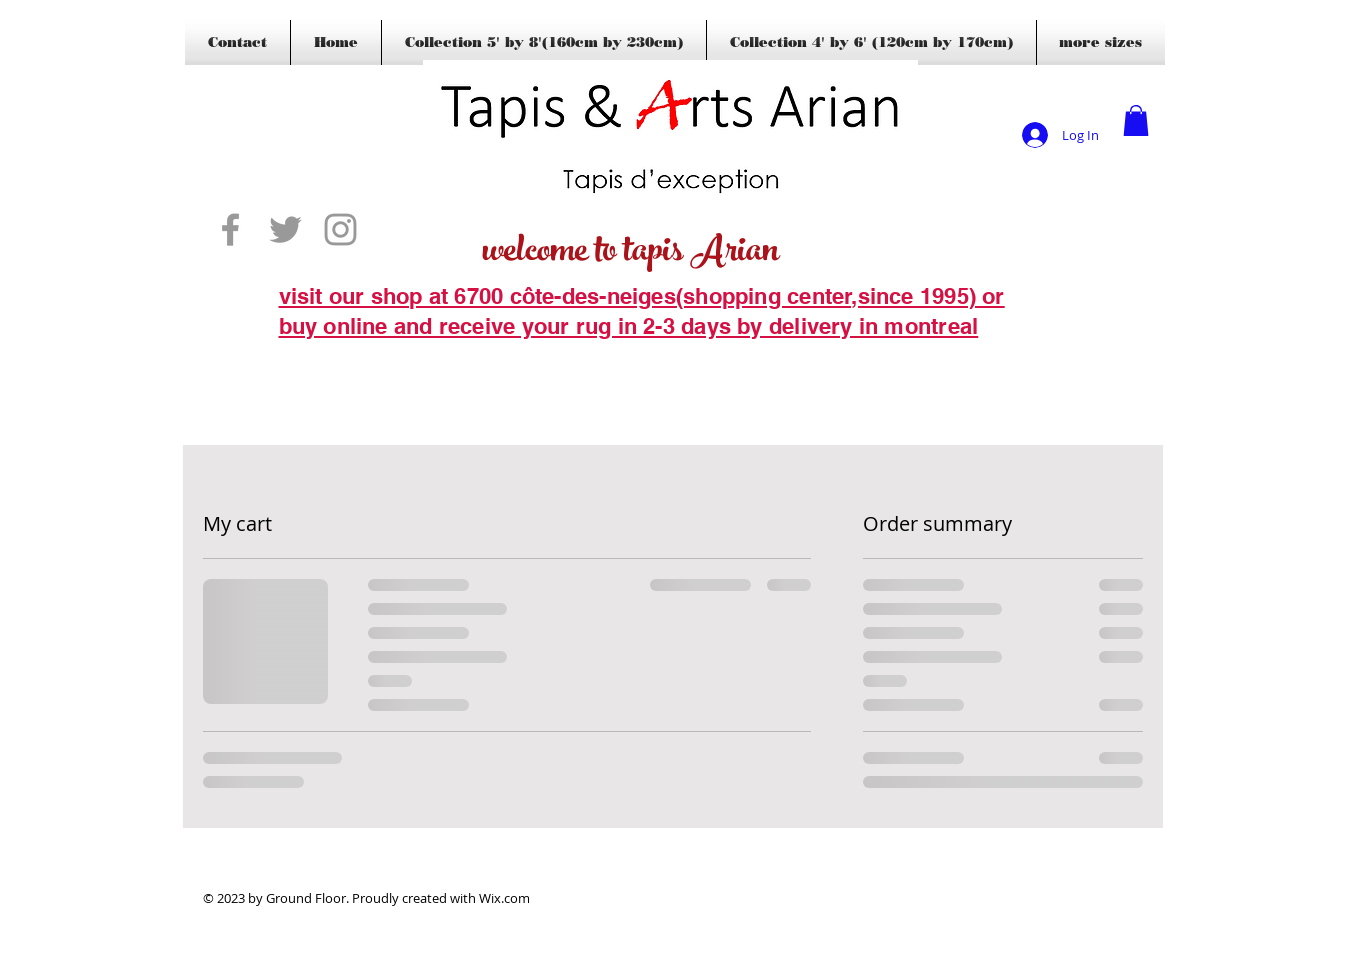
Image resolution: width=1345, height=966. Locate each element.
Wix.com (504, 898)
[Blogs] (308, 357)
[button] (1136, 120)
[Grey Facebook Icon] (230, 229)
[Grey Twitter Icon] (285, 229)
